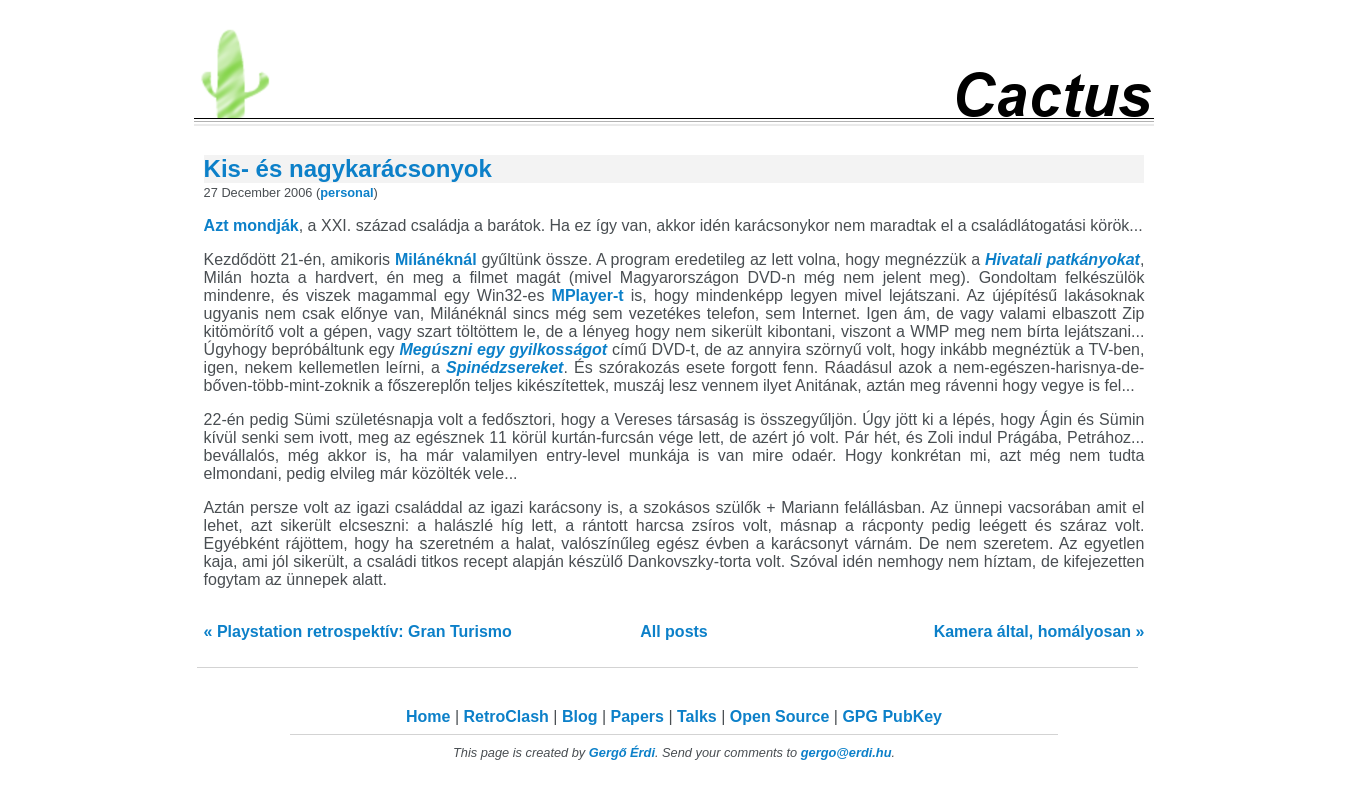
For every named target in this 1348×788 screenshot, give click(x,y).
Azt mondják (251, 225)
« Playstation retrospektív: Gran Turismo (358, 631)
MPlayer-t (588, 295)
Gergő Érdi (622, 752)
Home (428, 716)
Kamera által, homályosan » (1039, 631)
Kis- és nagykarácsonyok (348, 168)
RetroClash (506, 716)
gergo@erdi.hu (846, 752)
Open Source (780, 716)
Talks (697, 716)
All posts (674, 631)
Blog (580, 716)
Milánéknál (436, 259)
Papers (637, 716)
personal (346, 192)
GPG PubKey (892, 716)
